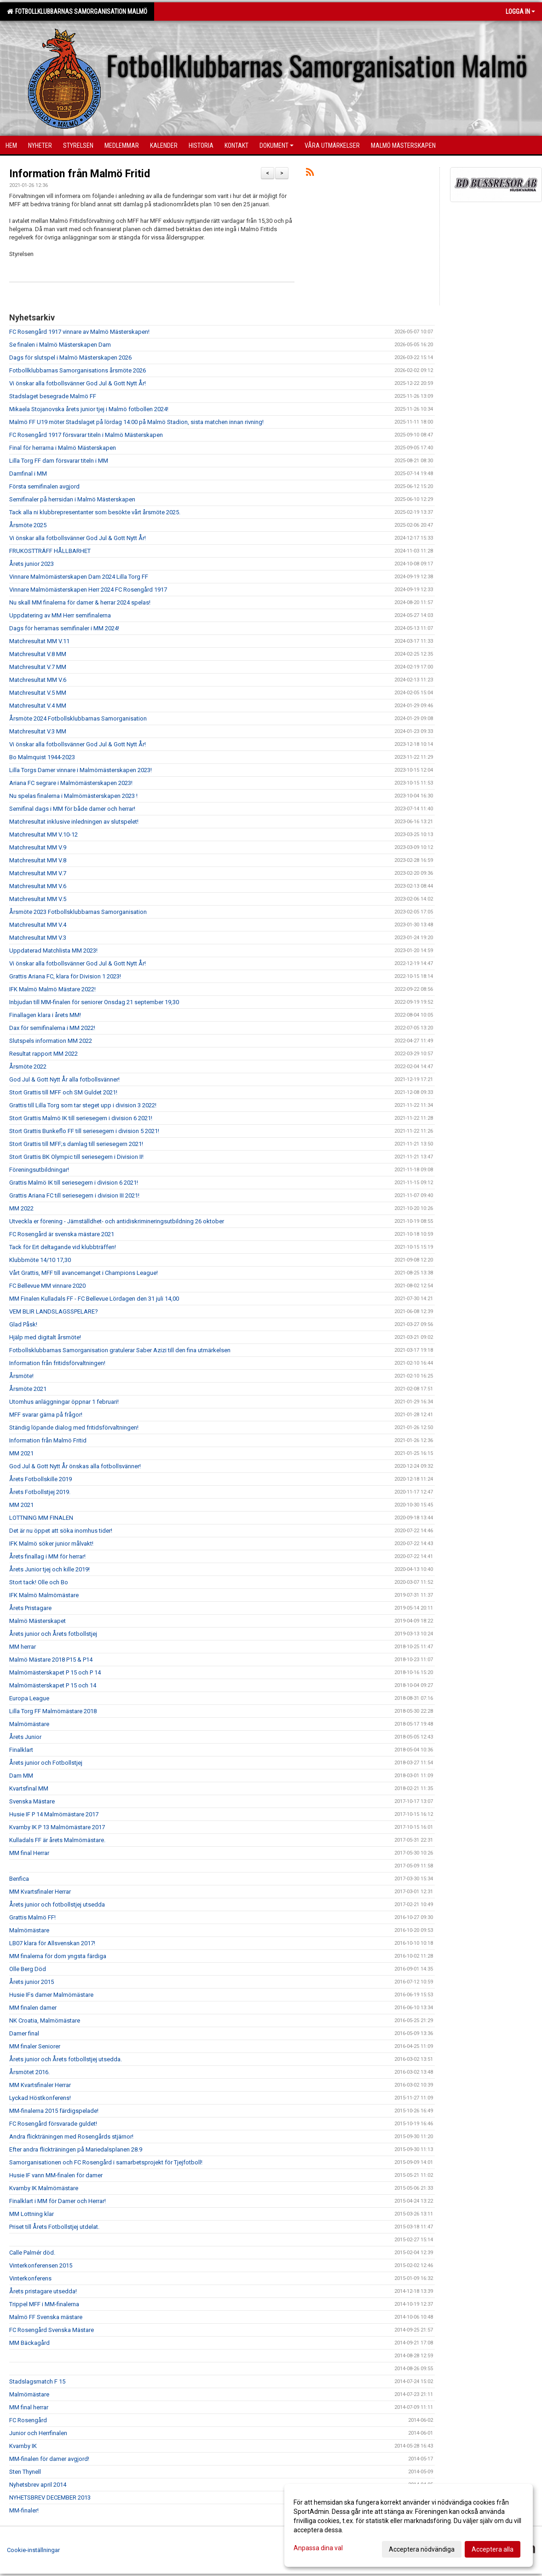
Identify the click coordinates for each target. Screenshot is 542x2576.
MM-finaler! (24, 2510)
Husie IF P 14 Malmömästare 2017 (53, 1814)
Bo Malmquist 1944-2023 (42, 757)
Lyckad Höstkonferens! (40, 2097)
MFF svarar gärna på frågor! (45, 1414)
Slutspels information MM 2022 (50, 1040)
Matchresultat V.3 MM (37, 731)
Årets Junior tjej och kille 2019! (49, 1569)
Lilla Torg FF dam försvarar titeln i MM (58, 460)
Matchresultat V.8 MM (37, 654)
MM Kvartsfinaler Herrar (40, 1891)
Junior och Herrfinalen (38, 2433)
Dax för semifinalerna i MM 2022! (52, 1027)
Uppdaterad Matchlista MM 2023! (53, 950)
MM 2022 (21, 1208)
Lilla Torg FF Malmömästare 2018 (53, 1711)
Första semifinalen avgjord (44, 486)
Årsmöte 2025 (27, 525)
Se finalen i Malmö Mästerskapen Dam (60, 344)
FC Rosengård (28, 2420)
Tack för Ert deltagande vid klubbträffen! (62, 1247)
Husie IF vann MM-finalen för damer (56, 2175)
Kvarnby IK (23, 2445)
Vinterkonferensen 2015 (40, 2265)
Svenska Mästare (32, 1801)
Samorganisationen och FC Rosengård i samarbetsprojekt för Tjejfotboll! (105, 2162)
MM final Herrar (29, 1852)
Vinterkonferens (30, 2278)
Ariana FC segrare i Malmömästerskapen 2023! (71, 782)
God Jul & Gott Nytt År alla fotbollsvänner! (64, 1079)
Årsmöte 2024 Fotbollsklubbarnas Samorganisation (78, 718)
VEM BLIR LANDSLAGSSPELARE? (53, 1311)
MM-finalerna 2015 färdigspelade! (53, 2110)
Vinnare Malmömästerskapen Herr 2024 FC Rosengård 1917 (88, 589)
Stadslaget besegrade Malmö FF (52, 396)
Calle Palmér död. (32, 2252)
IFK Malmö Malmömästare (44, 1595)
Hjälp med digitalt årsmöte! (45, 1337)
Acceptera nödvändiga (422, 2549)
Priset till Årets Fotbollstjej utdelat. (54, 2226)
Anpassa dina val (318, 2548)
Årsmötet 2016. (29, 2072)
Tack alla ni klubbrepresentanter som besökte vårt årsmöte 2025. (94, 512)
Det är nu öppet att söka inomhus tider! (60, 1530)
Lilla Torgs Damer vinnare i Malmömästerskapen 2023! (80, 770)
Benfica (19, 1878)
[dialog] (408, 2525)
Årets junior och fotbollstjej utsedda (57, 1904)
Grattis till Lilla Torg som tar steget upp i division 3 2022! (82, 1105)
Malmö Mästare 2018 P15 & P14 (50, 1659)
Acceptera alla (492, 2549)
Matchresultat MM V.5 (37, 898)
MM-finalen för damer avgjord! (49, 2458)
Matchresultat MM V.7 (37, 873)
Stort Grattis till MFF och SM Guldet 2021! (63, 1092)
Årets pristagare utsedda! (43, 2291)
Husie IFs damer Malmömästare (51, 1994)
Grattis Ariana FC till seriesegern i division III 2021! (74, 1195)
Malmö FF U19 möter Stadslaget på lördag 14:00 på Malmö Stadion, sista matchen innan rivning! (136, 422)
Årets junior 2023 (31, 563)
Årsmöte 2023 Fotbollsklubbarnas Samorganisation (78, 911)
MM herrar (22, 1646)
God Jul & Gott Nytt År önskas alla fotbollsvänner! (75, 1466)
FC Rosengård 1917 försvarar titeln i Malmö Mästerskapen (86, 434)
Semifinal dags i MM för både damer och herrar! (72, 808)
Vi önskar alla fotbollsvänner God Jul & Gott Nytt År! (77, 383)
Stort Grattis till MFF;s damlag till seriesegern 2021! (76, 1143)
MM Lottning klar (31, 2213)
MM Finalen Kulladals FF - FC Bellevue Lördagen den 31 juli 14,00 (94, 1298)
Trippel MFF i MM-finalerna (44, 2304)
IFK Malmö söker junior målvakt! (51, 1543)
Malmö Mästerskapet (37, 1620)
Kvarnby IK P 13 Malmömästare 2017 (57, 1827)
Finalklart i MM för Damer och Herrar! (57, 2201)
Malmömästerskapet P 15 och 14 (52, 1685)
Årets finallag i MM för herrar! (47, 1556)
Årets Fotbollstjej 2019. (39, 1492)
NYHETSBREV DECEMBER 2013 (50, 2497)
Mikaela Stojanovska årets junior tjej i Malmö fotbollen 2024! (88, 409)
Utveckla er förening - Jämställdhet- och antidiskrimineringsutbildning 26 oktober (116, 1221)
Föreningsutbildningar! (39, 1169)
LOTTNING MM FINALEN (41, 1517)
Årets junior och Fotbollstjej (45, 1762)
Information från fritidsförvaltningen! (57, 1363)
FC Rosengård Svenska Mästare (51, 2329)
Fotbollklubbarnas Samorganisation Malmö (77, 11)
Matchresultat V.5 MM (37, 692)
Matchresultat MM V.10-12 (43, 834)
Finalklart (21, 1749)
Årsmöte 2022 (27, 1066)
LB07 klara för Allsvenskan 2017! (52, 1943)
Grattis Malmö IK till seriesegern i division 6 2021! (73, 1182)
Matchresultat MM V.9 (37, 847)
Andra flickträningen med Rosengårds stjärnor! (71, 2136)
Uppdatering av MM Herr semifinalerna (60, 615)
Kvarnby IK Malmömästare (43, 2188)
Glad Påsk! (23, 1324)
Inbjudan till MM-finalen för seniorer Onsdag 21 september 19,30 (94, 1002)
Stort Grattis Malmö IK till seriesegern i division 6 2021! (80, 1118)
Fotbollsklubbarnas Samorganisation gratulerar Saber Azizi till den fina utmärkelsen (120, 1350)
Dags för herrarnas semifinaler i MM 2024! (64, 628)
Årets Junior (25, 1736)
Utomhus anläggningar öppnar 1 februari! (64, 1401)
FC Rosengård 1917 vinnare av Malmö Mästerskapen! (79, 331)
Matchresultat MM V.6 (37, 679)
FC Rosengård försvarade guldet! (53, 2123)
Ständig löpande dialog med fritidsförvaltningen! (73, 1427)
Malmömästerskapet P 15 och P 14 (55, 1672)
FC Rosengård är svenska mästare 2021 (61, 1234)
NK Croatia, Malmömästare (44, 2020)
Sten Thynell (25, 2471)
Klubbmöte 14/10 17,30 (40, 1259)
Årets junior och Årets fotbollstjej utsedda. (65, 2059)
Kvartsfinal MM (28, 1788)
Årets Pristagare (30, 1608)
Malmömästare (29, 1724)
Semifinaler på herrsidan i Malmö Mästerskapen (72, 499)
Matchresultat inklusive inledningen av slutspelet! (73, 821)
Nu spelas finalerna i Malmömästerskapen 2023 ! (73, 795)
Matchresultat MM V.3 (37, 937)
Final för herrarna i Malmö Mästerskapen (62, 447)
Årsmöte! (21, 1375)
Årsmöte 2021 (27, 1388)
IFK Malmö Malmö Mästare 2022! (52, 989)
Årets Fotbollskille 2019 (40, 1479)
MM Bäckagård (29, 2342)
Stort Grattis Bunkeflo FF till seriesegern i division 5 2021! (84, 1131)
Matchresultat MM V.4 (37, 924)
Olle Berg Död (27, 1968)
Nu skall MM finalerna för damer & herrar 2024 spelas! (79, 602)
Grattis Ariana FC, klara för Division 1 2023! (65, 976)
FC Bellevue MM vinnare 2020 (47, 1285)
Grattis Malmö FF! (32, 1917)
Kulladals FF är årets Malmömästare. (57, 1840)
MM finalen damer (33, 2007)
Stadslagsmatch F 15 (37, 2381)
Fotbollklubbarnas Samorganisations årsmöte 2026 (77, 370)
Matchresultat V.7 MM (37, 666)
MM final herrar (28, 2407)
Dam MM (21, 1775)
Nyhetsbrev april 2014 (37, 2484)
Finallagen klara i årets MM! (45, 1015)
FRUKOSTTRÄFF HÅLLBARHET (50, 550)
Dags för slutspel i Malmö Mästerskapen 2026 (70, 357)
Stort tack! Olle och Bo (38, 1582)
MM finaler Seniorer (34, 2046)
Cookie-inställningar (33, 2550)
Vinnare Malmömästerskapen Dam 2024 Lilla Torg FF (78, 576)
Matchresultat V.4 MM (37, 705)
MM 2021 (21, 1453)
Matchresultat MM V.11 (39, 641)
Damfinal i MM (28, 473)
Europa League (29, 1698)
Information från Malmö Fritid (79, 174)
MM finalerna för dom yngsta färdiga (57, 1956)
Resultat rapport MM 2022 (43, 1053)
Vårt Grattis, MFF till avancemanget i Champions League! (83, 1272)
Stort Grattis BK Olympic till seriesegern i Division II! (76, 1156)
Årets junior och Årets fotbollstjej (53, 1633)
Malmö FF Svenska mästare (45, 2317)
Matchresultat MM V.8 (37, 860)
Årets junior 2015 (31, 1981)
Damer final (24, 2033)
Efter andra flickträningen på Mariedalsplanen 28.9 (75, 2149)
